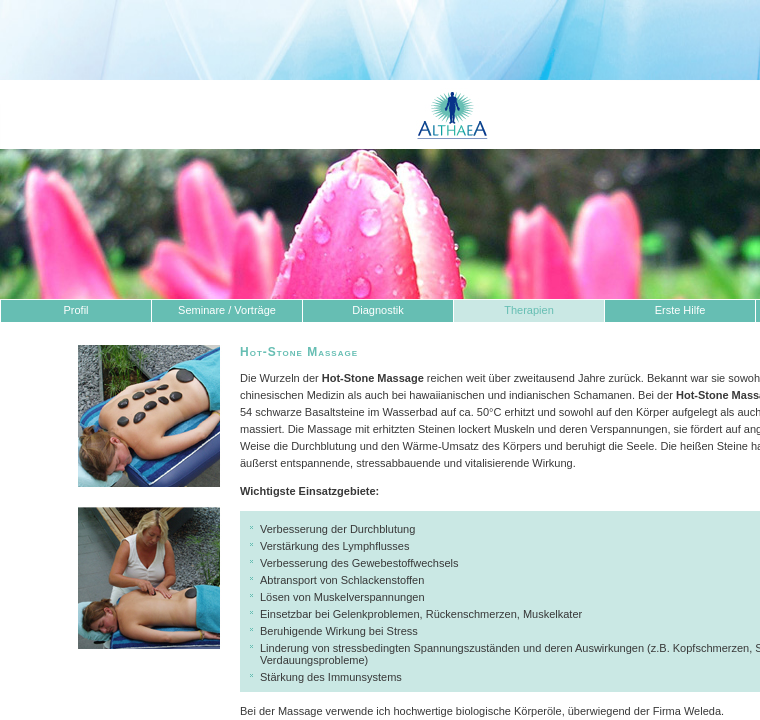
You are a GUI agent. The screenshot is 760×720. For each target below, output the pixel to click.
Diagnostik (377, 310)
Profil (75, 310)
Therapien (529, 310)
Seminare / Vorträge (227, 310)
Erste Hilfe (680, 310)
